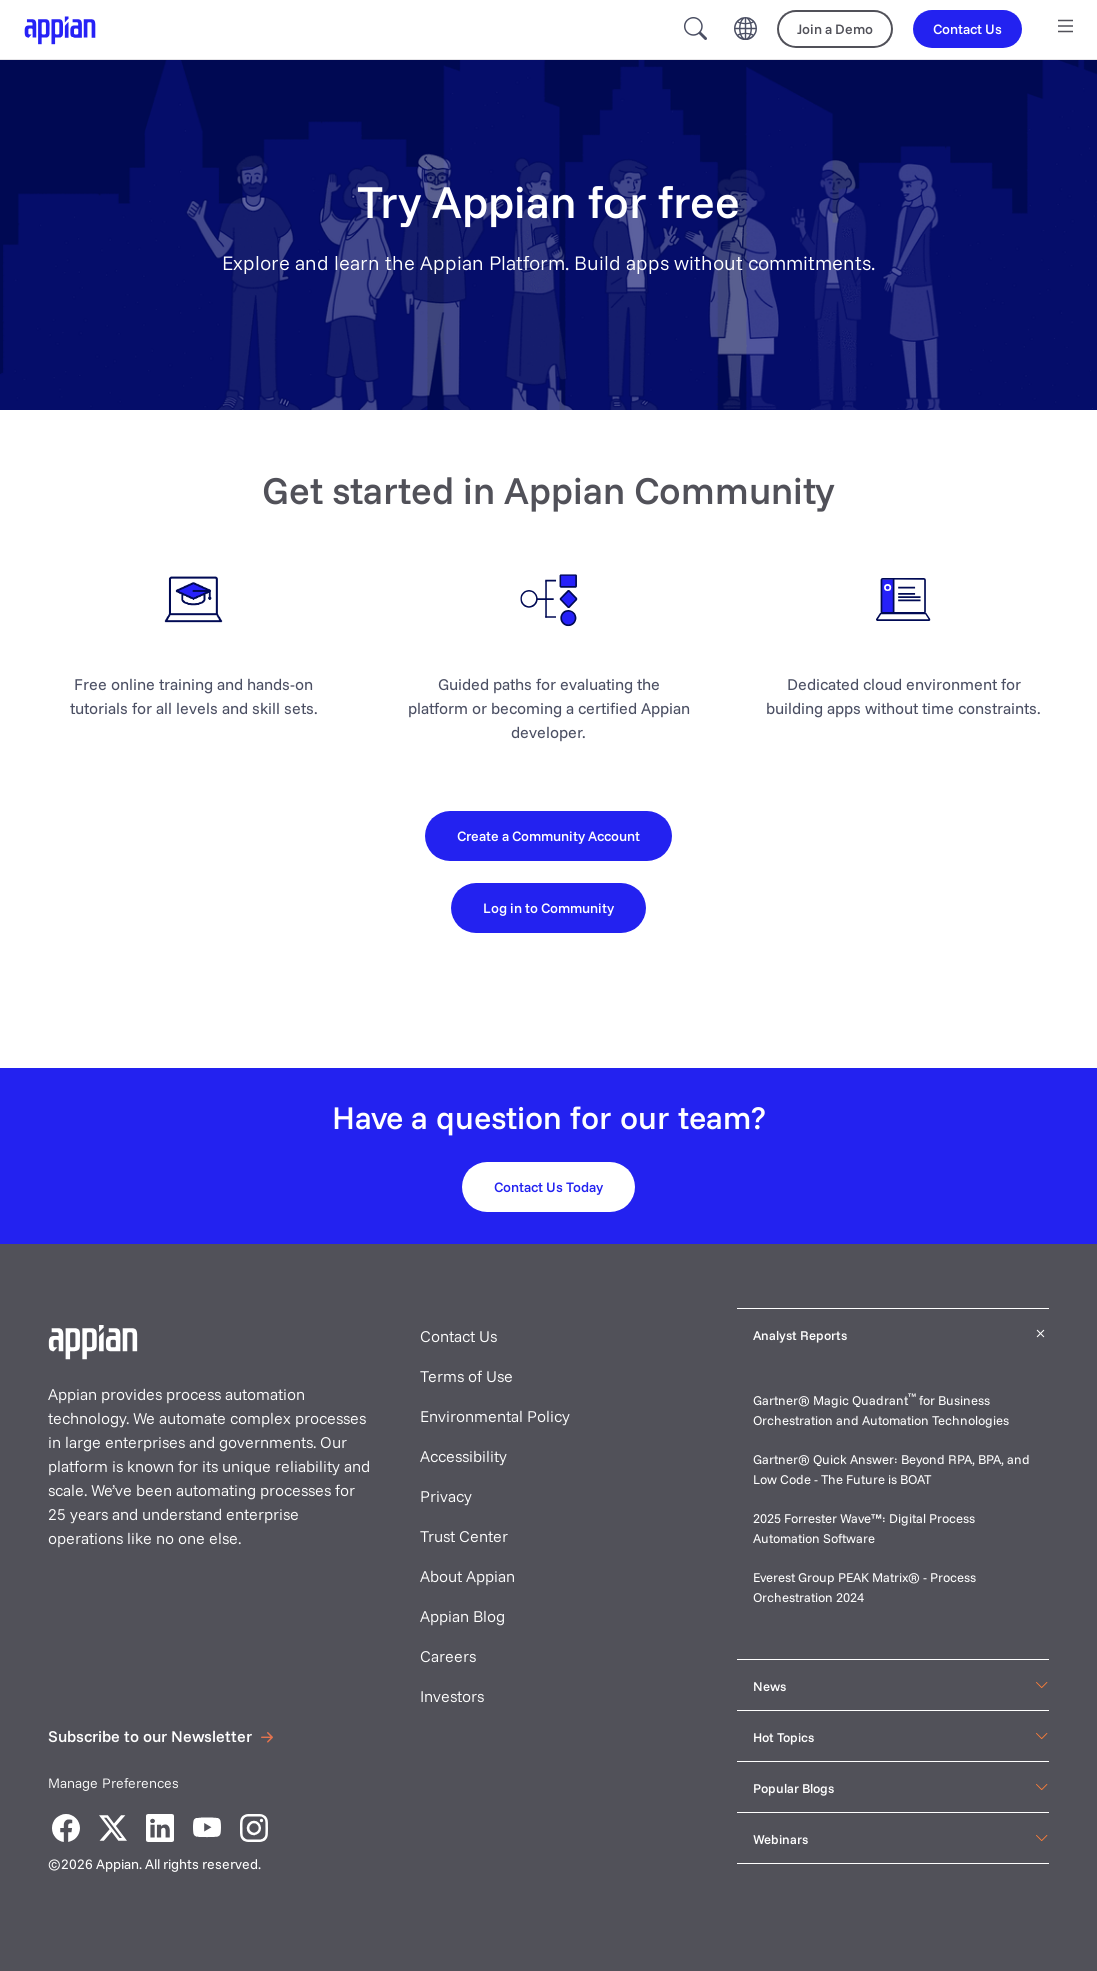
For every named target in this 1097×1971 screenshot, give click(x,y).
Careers (448, 1656)
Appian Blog (462, 1616)
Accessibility (463, 1456)
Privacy (446, 1496)
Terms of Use (466, 1376)
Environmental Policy (495, 1416)
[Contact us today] (548, 1186)
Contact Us (458, 1336)
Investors (452, 1696)
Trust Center (464, 1536)
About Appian (467, 1576)
